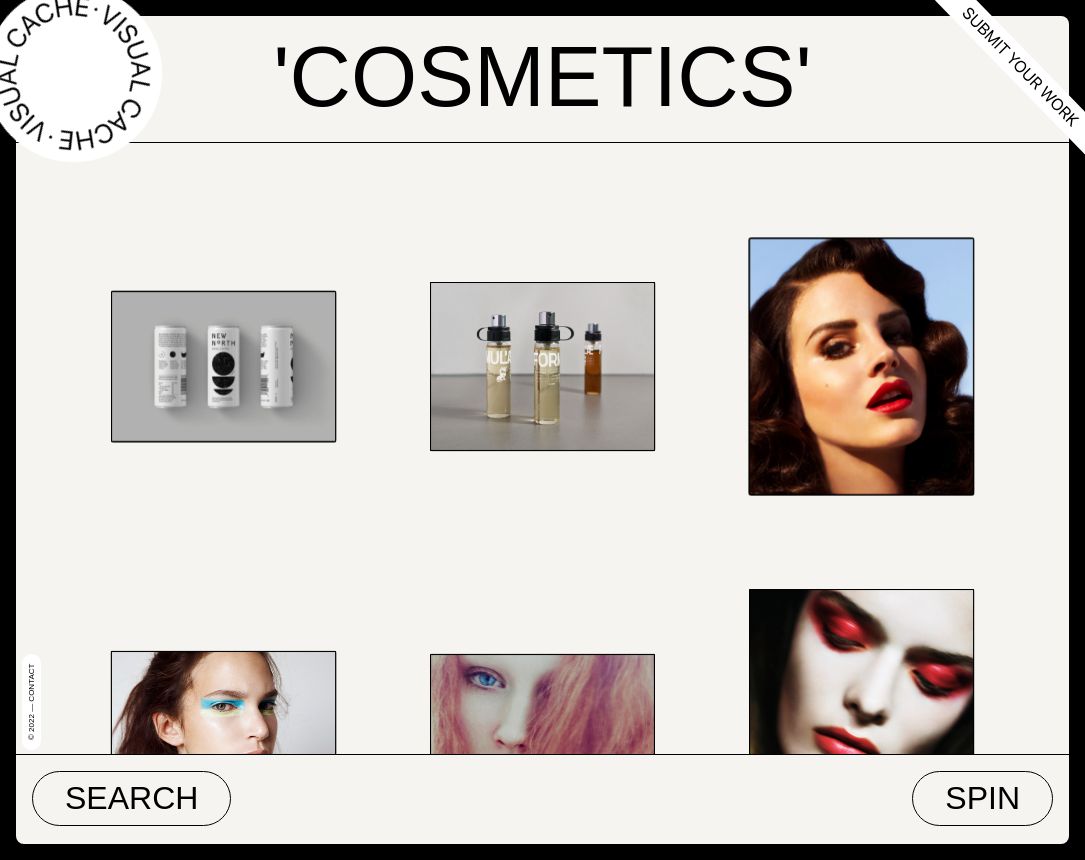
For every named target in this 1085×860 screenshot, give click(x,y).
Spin (982, 798)
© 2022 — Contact (31, 702)
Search (131, 798)
